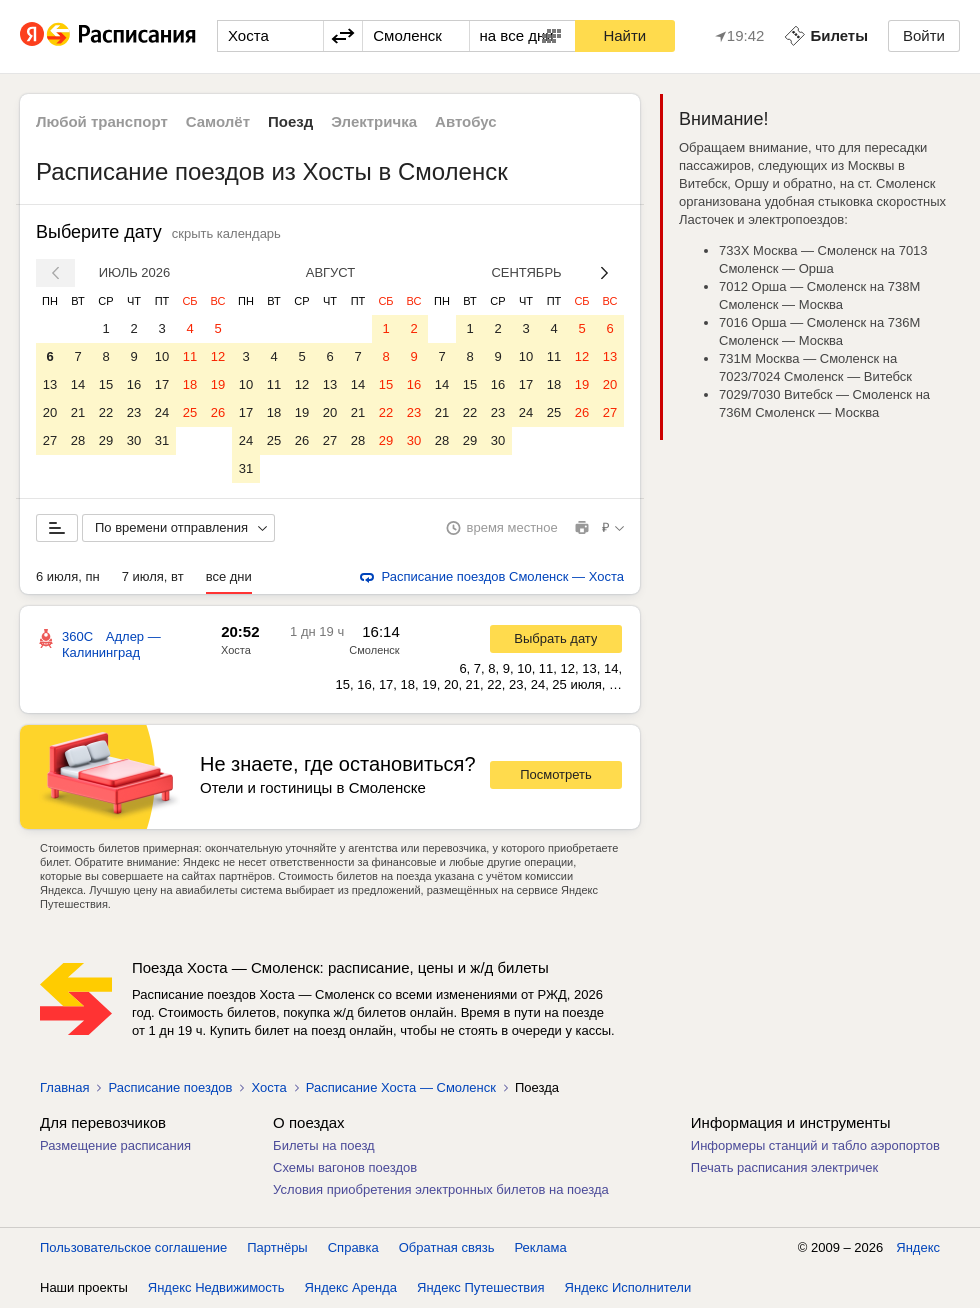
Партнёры (277, 1247)
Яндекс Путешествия (481, 1287)
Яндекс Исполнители (628, 1287)
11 (190, 356)
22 (106, 412)
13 (50, 384)
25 (190, 412)
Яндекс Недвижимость (216, 1287)
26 (218, 412)
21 (78, 412)
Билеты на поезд (324, 1145)
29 (106, 440)
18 (190, 384)
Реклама (541, 1247)
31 (162, 440)
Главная (64, 1087)
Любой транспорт (102, 121)
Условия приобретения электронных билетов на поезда (441, 1189)
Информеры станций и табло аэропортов (815, 1145)
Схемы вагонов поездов (345, 1167)
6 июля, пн (68, 576)
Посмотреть (556, 774)
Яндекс (918, 1247)
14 (78, 384)
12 (218, 356)
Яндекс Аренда (351, 1287)
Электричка (374, 121)
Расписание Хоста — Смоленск (401, 1087)
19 (218, 384)
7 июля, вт (153, 576)
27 (50, 440)
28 (78, 440)
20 (50, 412)
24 (162, 412)
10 (162, 356)
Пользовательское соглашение (133, 1247)
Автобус (466, 121)
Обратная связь (447, 1247)
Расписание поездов (170, 1087)
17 (162, 384)
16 (134, 384)
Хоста (236, 650)
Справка (353, 1247)
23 (134, 412)
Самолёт (218, 121)
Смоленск (374, 650)
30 (134, 440)
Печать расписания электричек (784, 1167)
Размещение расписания (115, 1145)
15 (106, 384)
